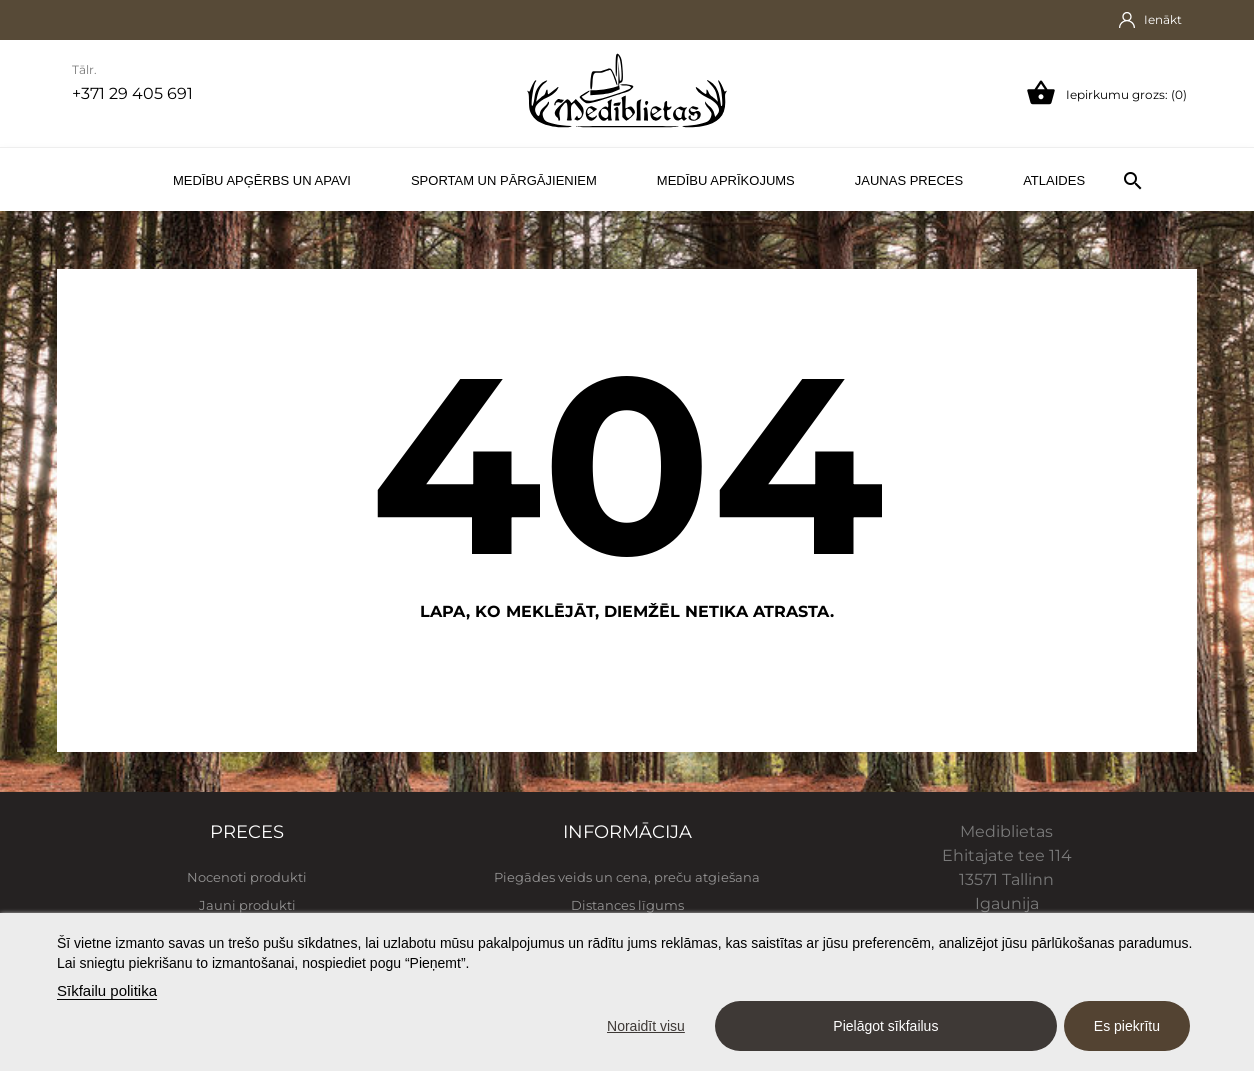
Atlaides (1054, 180)
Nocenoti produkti (247, 877)
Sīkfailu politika (107, 990)
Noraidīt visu (646, 1026)
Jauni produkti (247, 905)
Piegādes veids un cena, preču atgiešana (627, 877)
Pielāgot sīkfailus (885, 1026)
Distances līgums (627, 905)
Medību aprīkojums (726, 180)
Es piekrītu (1127, 1026)
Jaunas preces (909, 180)
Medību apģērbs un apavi (262, 180)
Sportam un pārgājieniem (504, 180)
